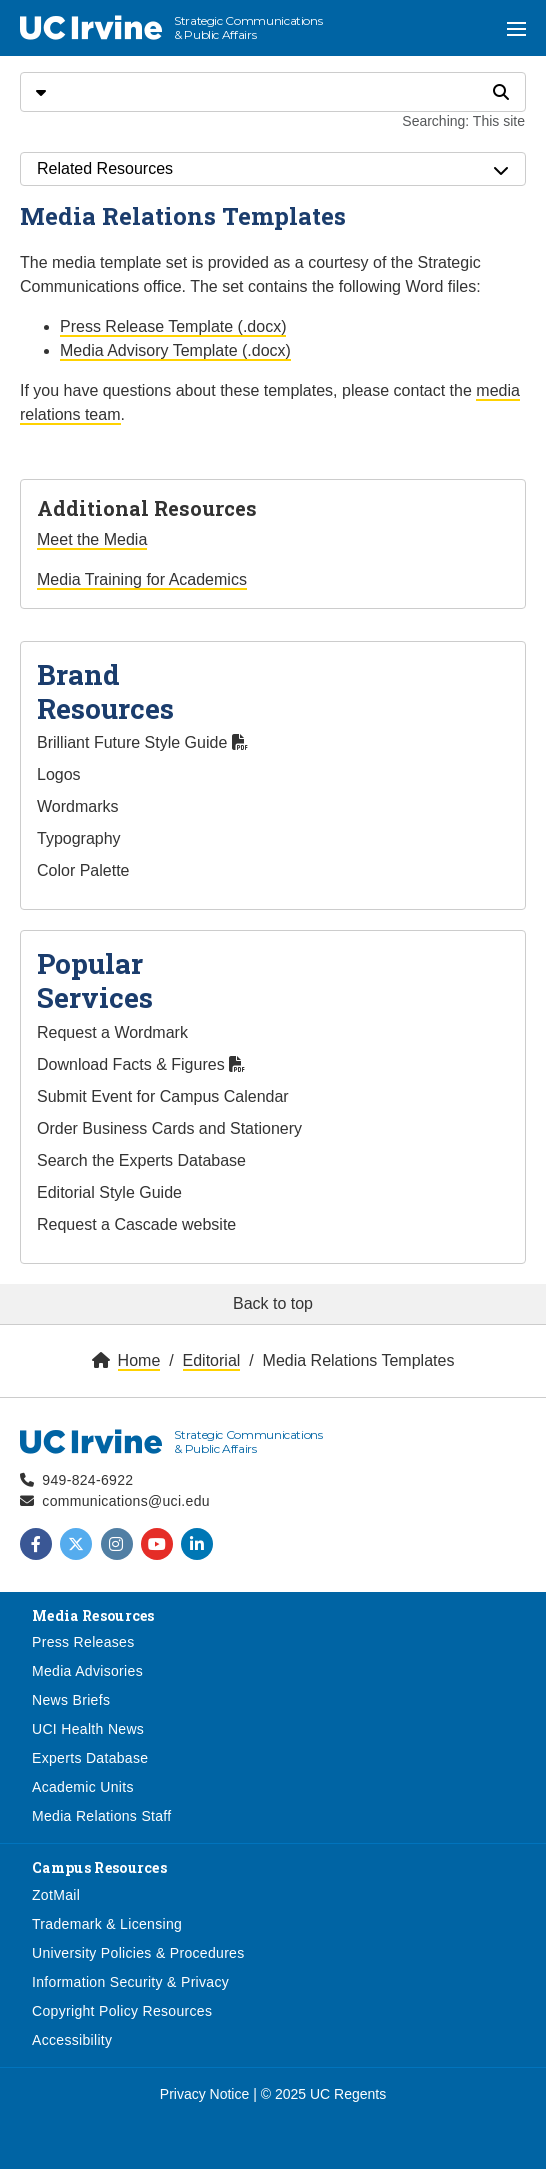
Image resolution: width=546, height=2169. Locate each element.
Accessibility (72, 2040)
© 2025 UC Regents (324, 2094)
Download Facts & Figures (141, 1064)
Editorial (212, 1360)
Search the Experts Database (141, 1160)
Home (139, 1360)
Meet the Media (92, 539)
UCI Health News (88, 1729)
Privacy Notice (204, 2094)
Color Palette (83, 870)
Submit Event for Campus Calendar (163, 1096)
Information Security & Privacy (130, 1982)
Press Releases (83, 1642)
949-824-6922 (87, 1480)
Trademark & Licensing (107, 1924)
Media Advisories (87, 1671)
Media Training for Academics (142, 579)
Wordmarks (78, 806)
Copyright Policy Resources (122, 2011)
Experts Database (90, 1758)
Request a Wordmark (112, 1032)
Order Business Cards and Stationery (169, 1128)
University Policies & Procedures (138, 1953)
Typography (79, 838)
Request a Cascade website (136, 1224)
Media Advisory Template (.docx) (175, 350)
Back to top (273, 1303)
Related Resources (273, 169)
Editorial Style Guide (109, 1192)
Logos (59, 774)
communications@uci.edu (126, 1501)
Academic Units (83, 1787)
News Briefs (71, 1700)
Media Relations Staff (102, 1816)
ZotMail (56, 1895)
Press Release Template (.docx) (173, 326)
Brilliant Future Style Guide (142, 742)
